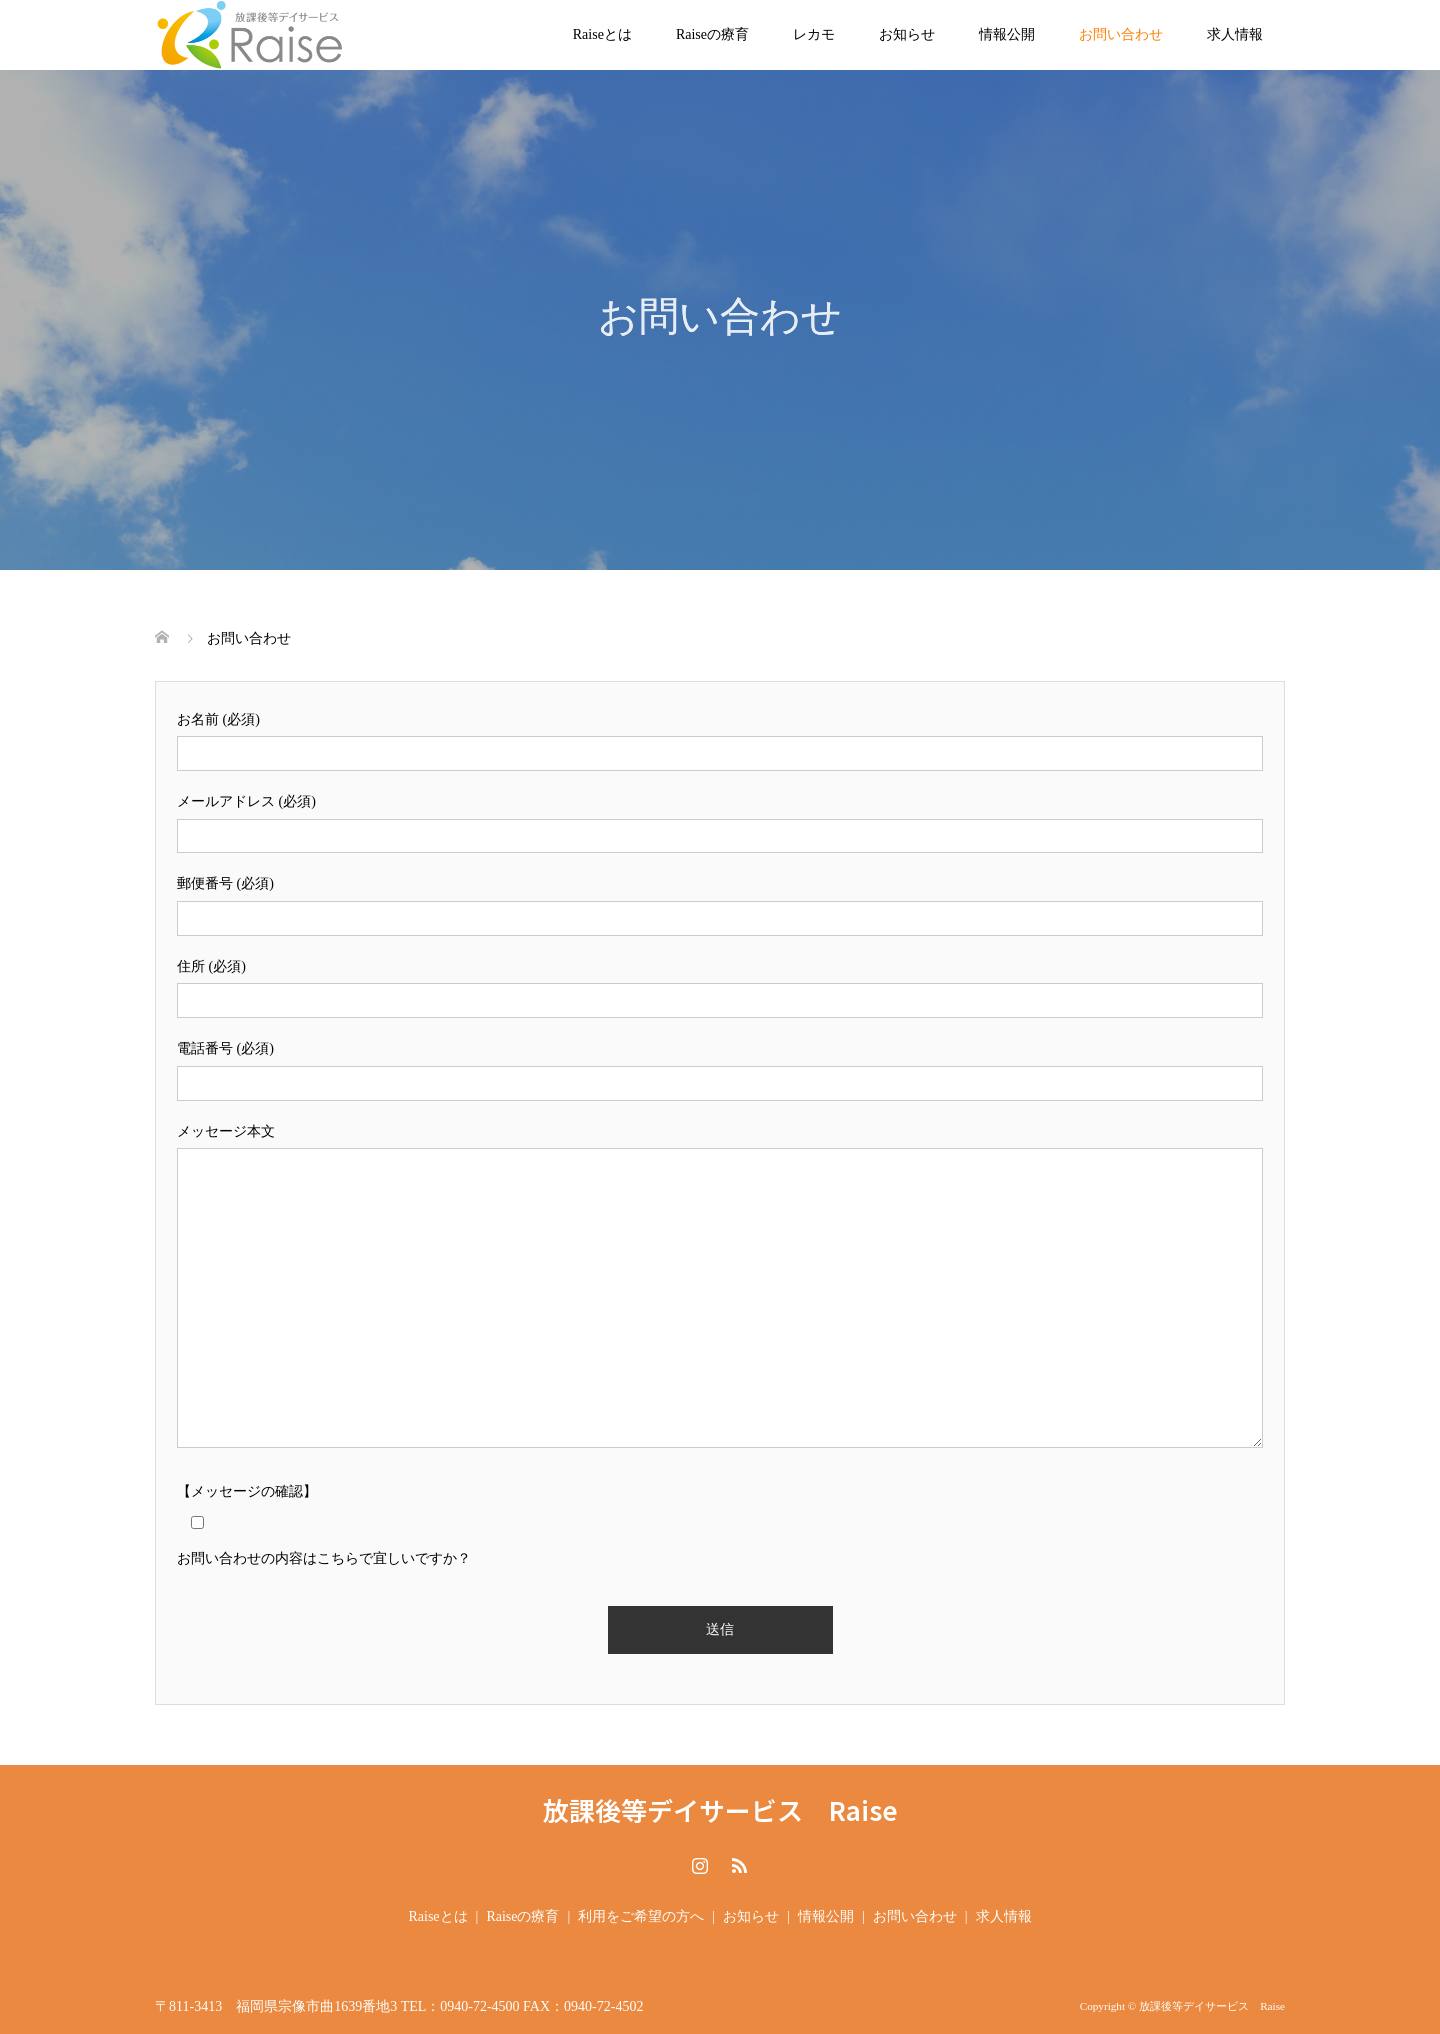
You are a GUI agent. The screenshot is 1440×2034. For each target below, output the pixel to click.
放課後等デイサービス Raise (720, 1810)
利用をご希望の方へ (641, 1916)
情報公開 (1007, 34)
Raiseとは (602, 34)
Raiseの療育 (712, 34)
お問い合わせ (1121, 34)
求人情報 (1235, 34)
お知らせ (907, 34)
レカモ (814, 34)
